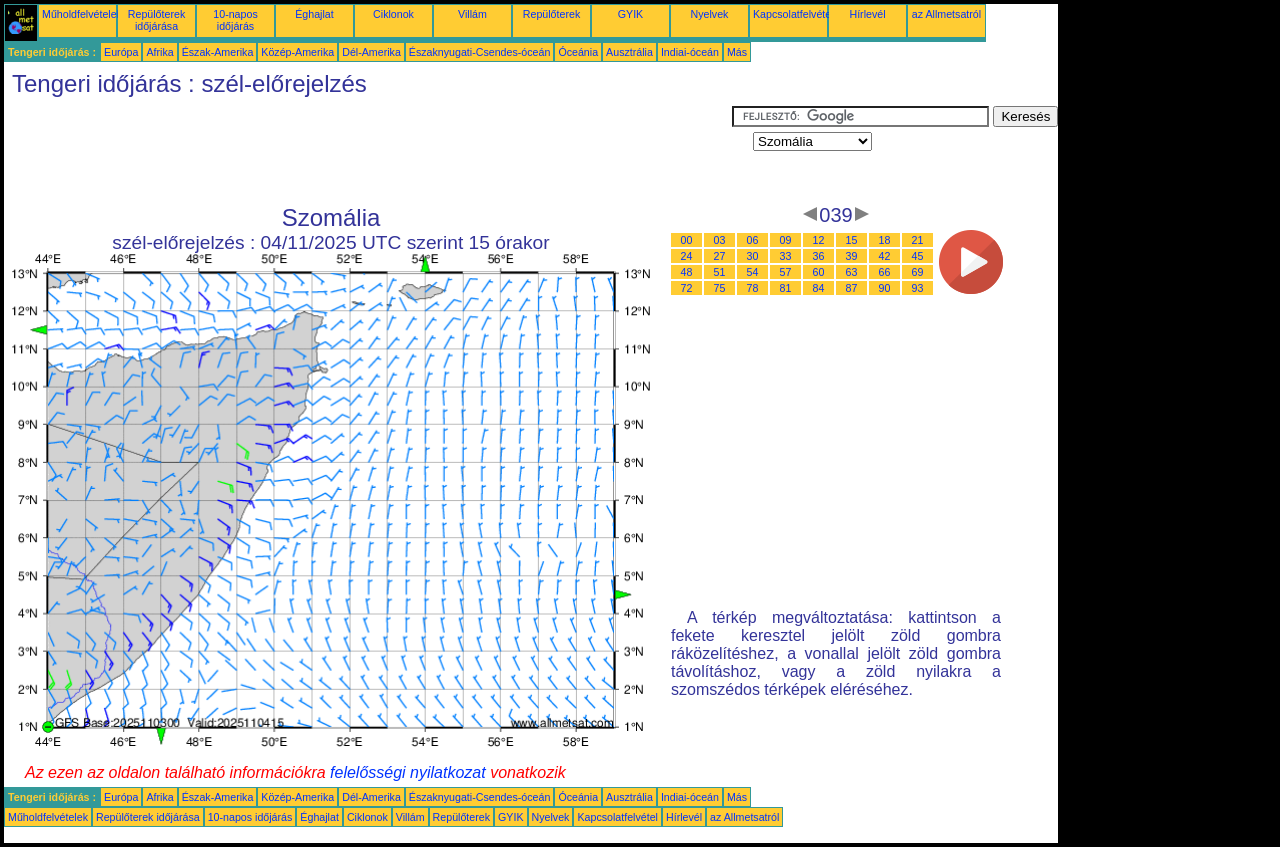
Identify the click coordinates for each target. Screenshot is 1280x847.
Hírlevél (867, 14)
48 (687, 272)
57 (786, 272)
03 (720, 240)
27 (720, 256)
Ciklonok (393, 14)
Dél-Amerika (371, 52)
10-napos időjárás (235, 20)
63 (852, 272)
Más (737, 52)
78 (753, 288)
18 (885, 240)
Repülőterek (551, 14)
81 (786, 288)
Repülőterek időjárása (156, 20)
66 (885, 272)
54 (753, 272)
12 (819, 240)
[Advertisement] (368, 151)
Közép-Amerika (297, 52)
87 (852, 288)
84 (819, 288)
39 (852, 256)
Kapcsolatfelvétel (793, 14)
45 (918, 256)
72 (687, 288)
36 (819, 256)
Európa (121, 52)
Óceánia (578, 52)
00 (687, 240)
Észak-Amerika (218, 52)
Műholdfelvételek (82, 14)
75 (720, 288)
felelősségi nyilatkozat (408, 772)
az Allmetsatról (946, 14)
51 (720, 272)
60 (819, 272)
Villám (472, 14)
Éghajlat (314, 14)
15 (852, 240)
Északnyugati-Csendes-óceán (480, 52)
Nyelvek (710, 14)
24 (687, 256)
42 (885, 256)
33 (786, 256)
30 (753, 256)
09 (786, 240)
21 (918, 240)
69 (918, 272)
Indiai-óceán (690, 52)
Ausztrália (629, 52)
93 (918, 288)
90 (885, 288)
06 (753, 240)
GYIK (630, 14)
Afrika (159, 52)
